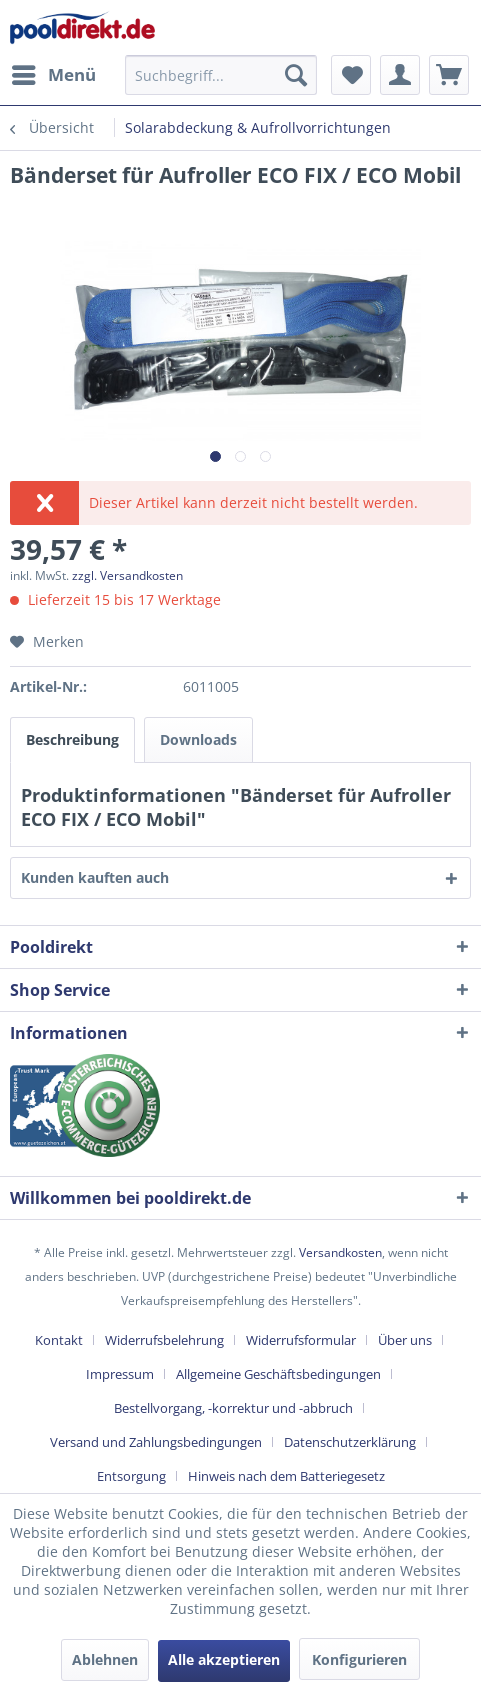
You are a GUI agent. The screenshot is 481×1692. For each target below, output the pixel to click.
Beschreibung (72, 739)
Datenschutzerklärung (350, 1442)
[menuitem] (53, 75)
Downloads (198, 739)
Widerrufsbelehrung (164, 1340)
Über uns (405, 1340)
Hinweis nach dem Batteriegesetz (286, 1476)
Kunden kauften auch (95, 877)
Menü (54, 72)
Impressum (120, 1374)
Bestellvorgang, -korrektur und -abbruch (233, 1408)
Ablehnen (105, 1659)
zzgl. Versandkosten (127, 575)
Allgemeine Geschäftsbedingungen (278, 1374)
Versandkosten (340, 1252)
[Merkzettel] (351, 75)
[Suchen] (296, 75)
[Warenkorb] (449, 75)
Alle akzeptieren (224, 1659)
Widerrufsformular (301, 1340)
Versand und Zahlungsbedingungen (156, 1442)
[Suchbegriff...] (221, 75)
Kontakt (59, 1340)
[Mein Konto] (400, 75)
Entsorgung (131, 1476)
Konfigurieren (359, 1659)
